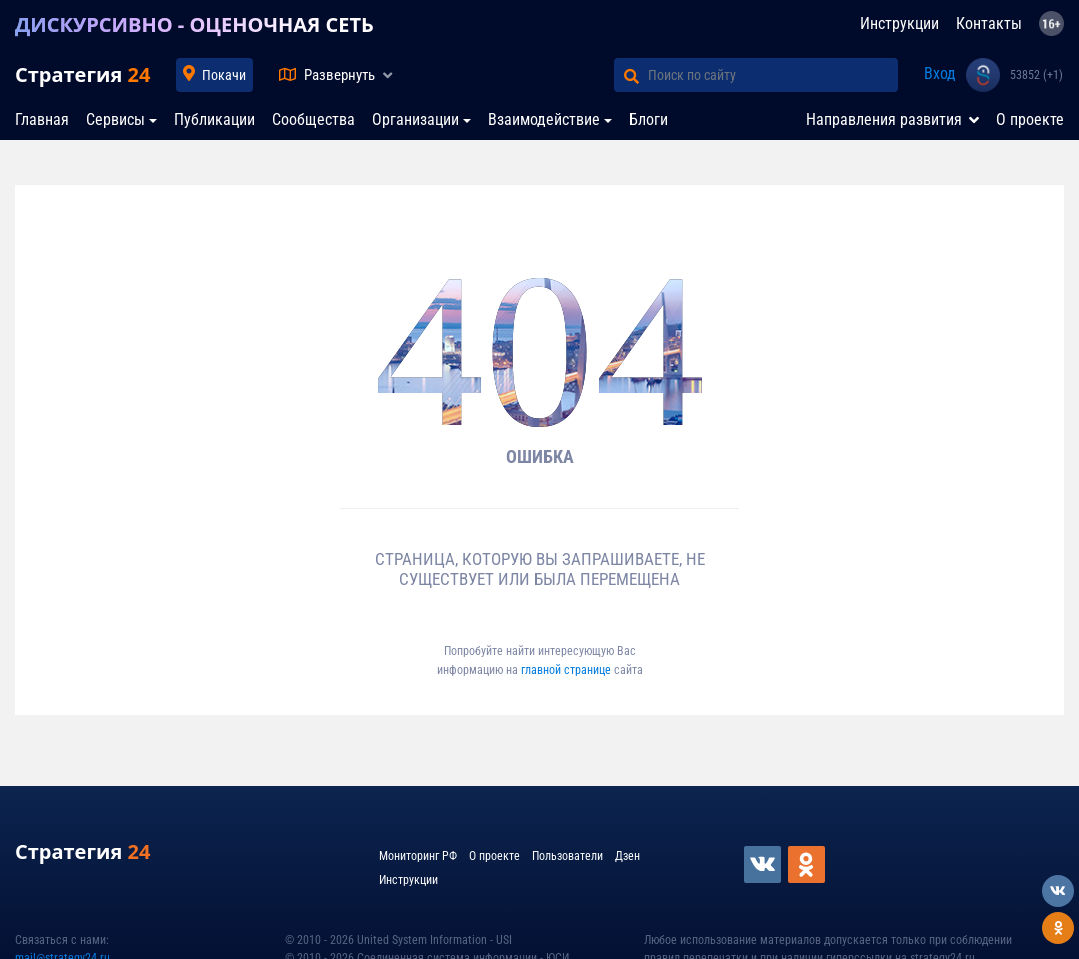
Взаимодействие (544, 119)
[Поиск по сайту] (773, 75)
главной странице (567, 670)
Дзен (627, 856)
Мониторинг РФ (418, 856)
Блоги (648, 119)
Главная (42, 119)
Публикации (214, 119)
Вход (940, 73)
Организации (415, 119)
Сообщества (313, 119)
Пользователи (567, 856)
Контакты (989, 23)
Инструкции (899, 23)
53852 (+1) (1036, 75)
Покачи (224, 75)
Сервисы (115, 119)
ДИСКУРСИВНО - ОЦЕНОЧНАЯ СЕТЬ (194, 24)
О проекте (1030, 119)
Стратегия (82, 74)
